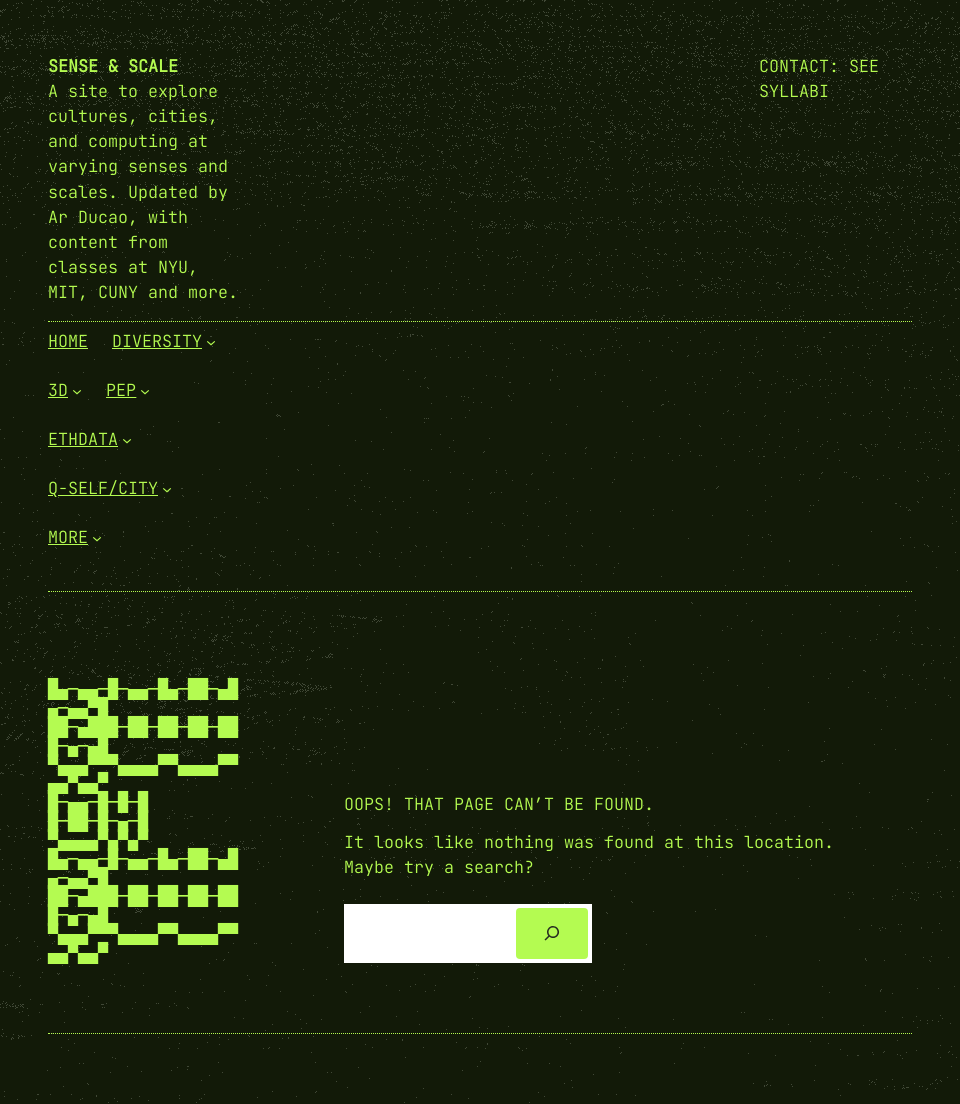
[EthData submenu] (127, 440)
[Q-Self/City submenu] (167, 489)
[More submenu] (97, 538)
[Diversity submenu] (211, 342)
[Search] (552, 933)
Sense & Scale (113, 66)
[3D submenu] (77, 391)
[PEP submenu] (145, 391)
